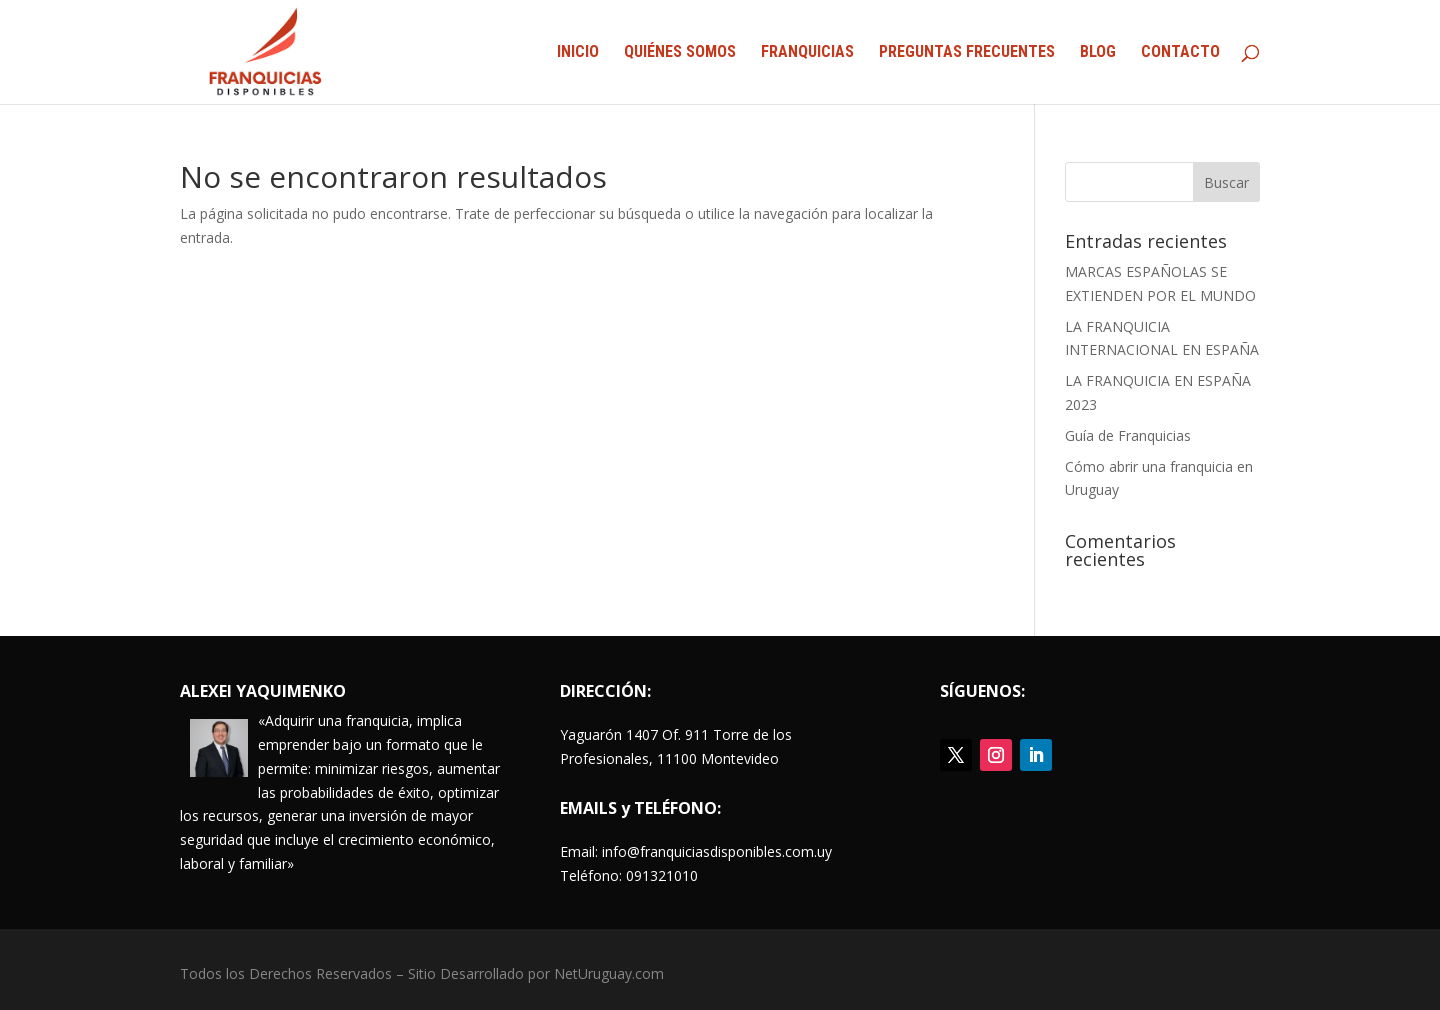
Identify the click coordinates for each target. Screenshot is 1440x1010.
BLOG (1098, 53)
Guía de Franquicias (1128, 435)
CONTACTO (1180, 53)
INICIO (578, 53)
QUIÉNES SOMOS (680, 53)
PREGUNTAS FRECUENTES (967, 53)
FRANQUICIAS (807, 53)
